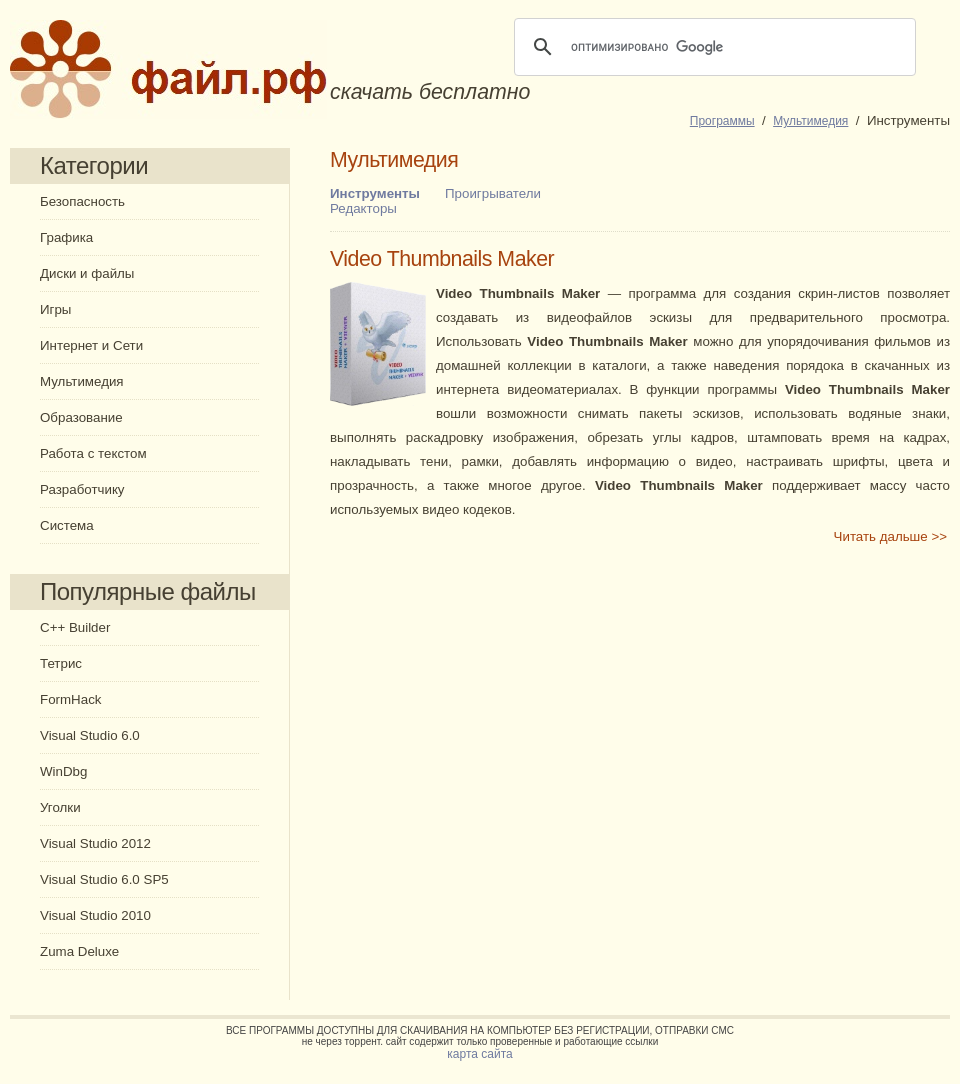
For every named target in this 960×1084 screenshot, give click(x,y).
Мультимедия (82, 381)
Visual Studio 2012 (95, 843)
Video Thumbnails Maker (442, 259)
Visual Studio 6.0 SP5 (104, 879)
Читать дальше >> (890, 536)
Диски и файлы (87, 273)
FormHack (70, 699)
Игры (55, 309)
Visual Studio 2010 (95, 915)
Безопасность (82, 201)
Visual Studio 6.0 (90, 735)
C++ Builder (75, 627)
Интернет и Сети (91, 345)
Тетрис (61, 663)
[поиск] (712, 47)
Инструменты (375, 193)
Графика (66, 237)
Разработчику (82, 489)
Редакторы (363, 208)
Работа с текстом (93, 453)
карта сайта (479, 1054)
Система (67, 525)
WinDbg (63, 771)
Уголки (60, 807)
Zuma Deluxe (79, 951)
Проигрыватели (493, 193)
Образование (81, 417)
